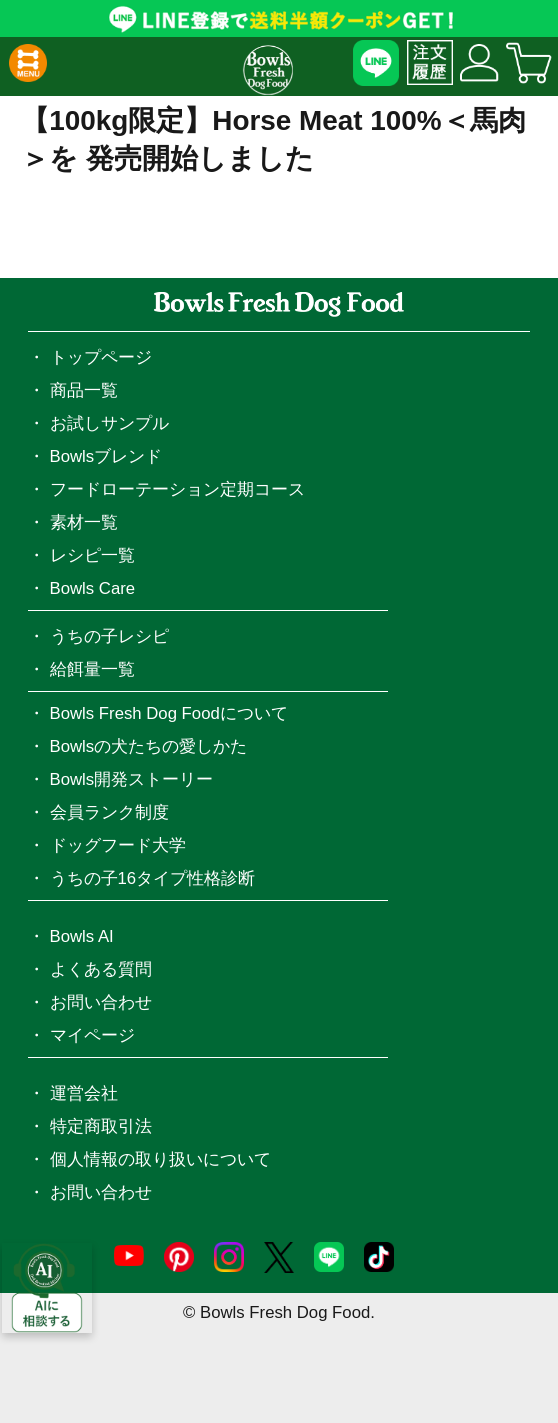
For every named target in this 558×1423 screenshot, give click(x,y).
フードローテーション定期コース (177, 489)
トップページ (101, 357)
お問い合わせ (101, 1002)
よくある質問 (101, 969)
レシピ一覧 (92, 555)
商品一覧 (84, 390)
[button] (28, 63)
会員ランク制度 (109, 812)
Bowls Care (93, 588)
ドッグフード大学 (118, 845)
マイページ (92, 1035)
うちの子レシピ (109, 636)
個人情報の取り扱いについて (160, 1159)
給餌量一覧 (92, 669)
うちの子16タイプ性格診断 (153, 878)
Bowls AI (82, 936)
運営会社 (84, 1093)
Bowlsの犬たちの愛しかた (149, 746)
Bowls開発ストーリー (132, 779)
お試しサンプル (109, 423)
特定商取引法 (101, 1126)
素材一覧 (84, 522)
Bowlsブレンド (106, 456)
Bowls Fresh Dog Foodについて (169, 713)
